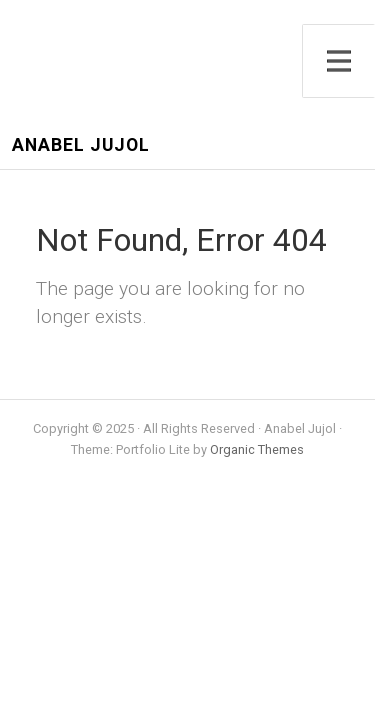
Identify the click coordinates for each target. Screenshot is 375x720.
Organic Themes (257, 449)
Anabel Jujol (81, 145)
